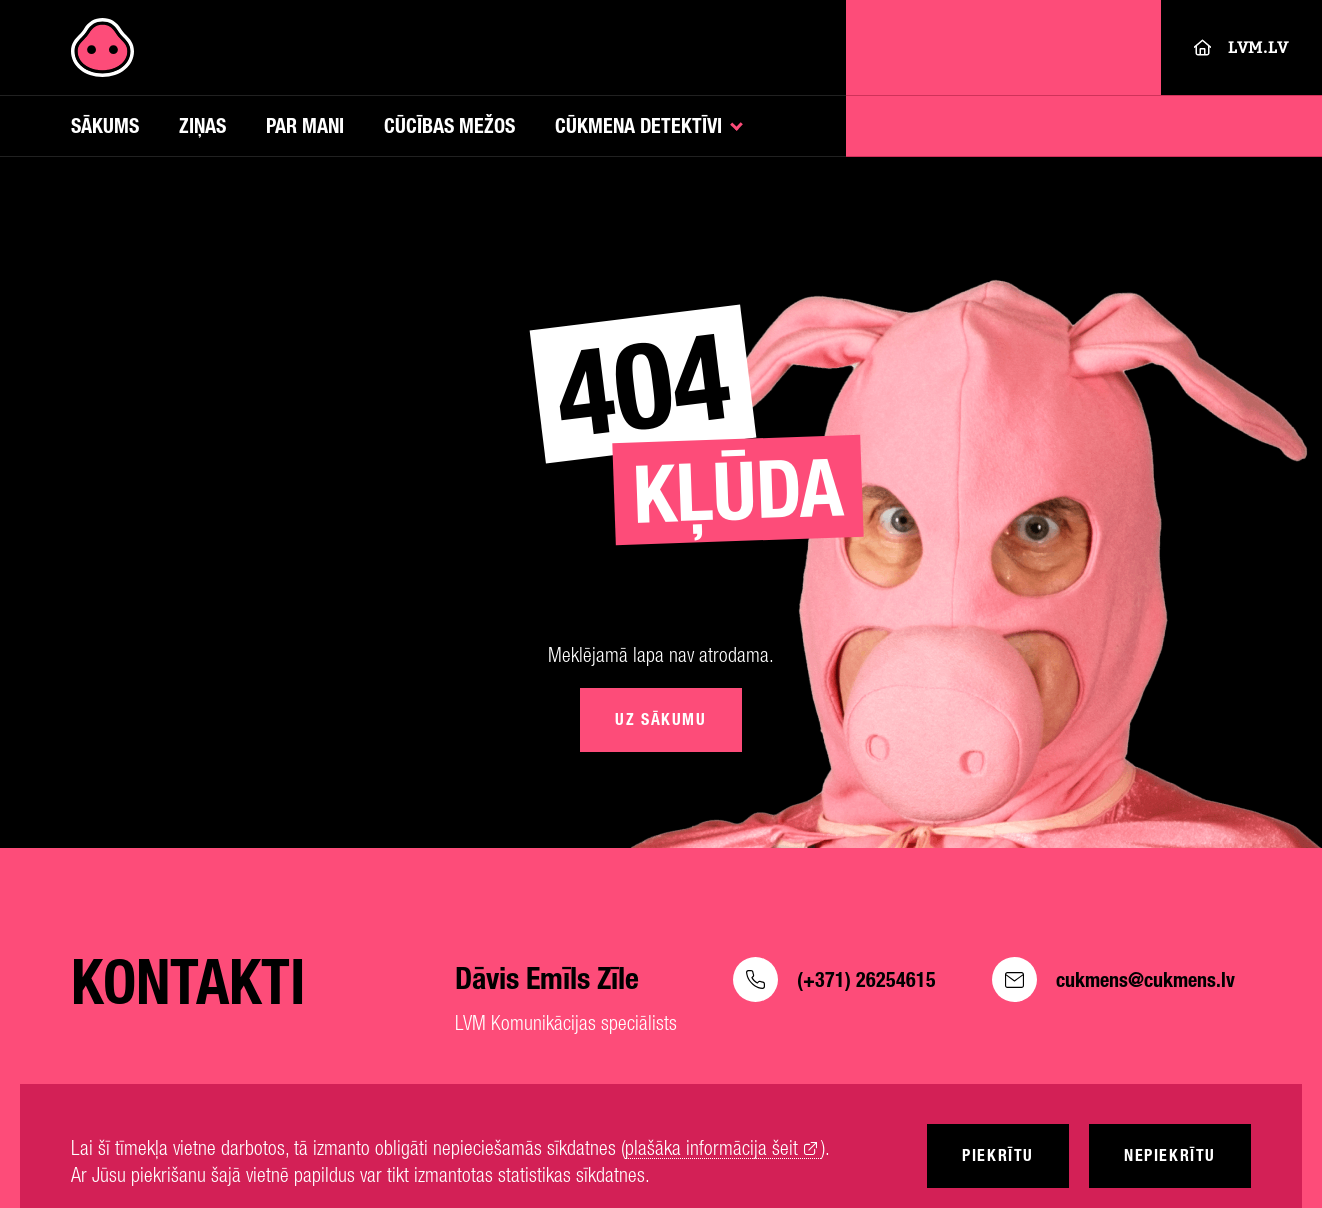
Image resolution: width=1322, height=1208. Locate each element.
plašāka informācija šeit (711, 1148)
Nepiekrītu (1170, 1155)
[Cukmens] (102, 47)
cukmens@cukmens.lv (1113, 979)
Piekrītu (998, 1155)
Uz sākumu (660, 719)
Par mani (305, 125)
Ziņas (202, 125)
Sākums (105, 125)
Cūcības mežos (449, 125)
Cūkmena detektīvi (638, 125)
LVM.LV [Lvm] (1241, 47)
